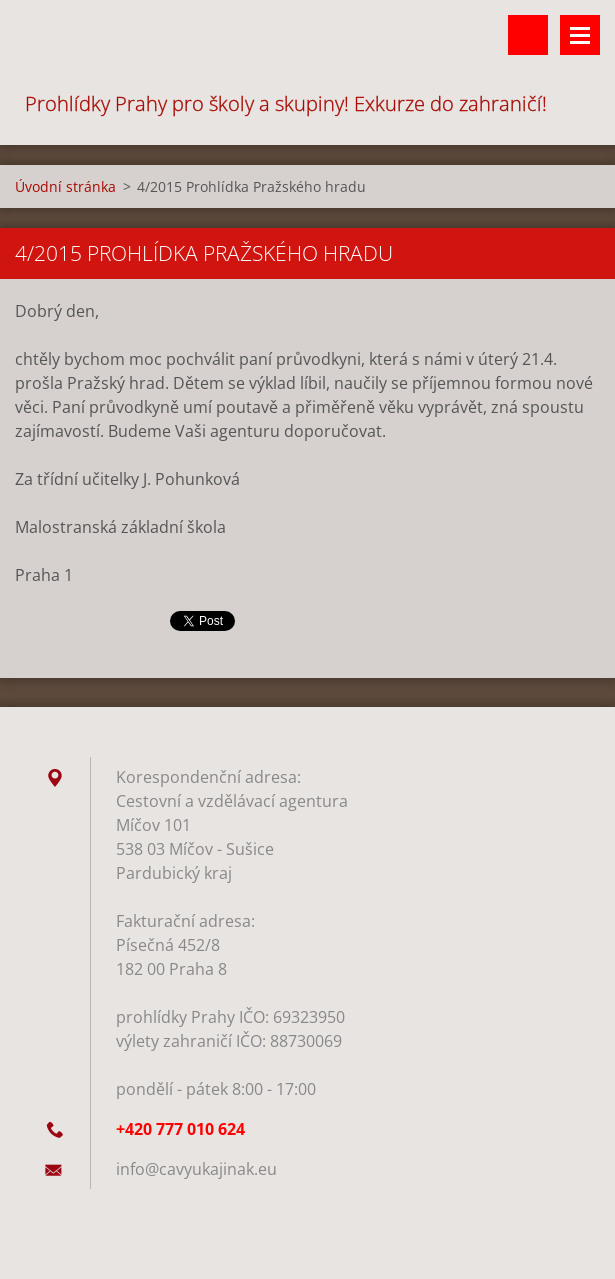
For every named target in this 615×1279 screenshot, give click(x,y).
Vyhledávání (528, 35)
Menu (580, 35)
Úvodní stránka (65, 186)
